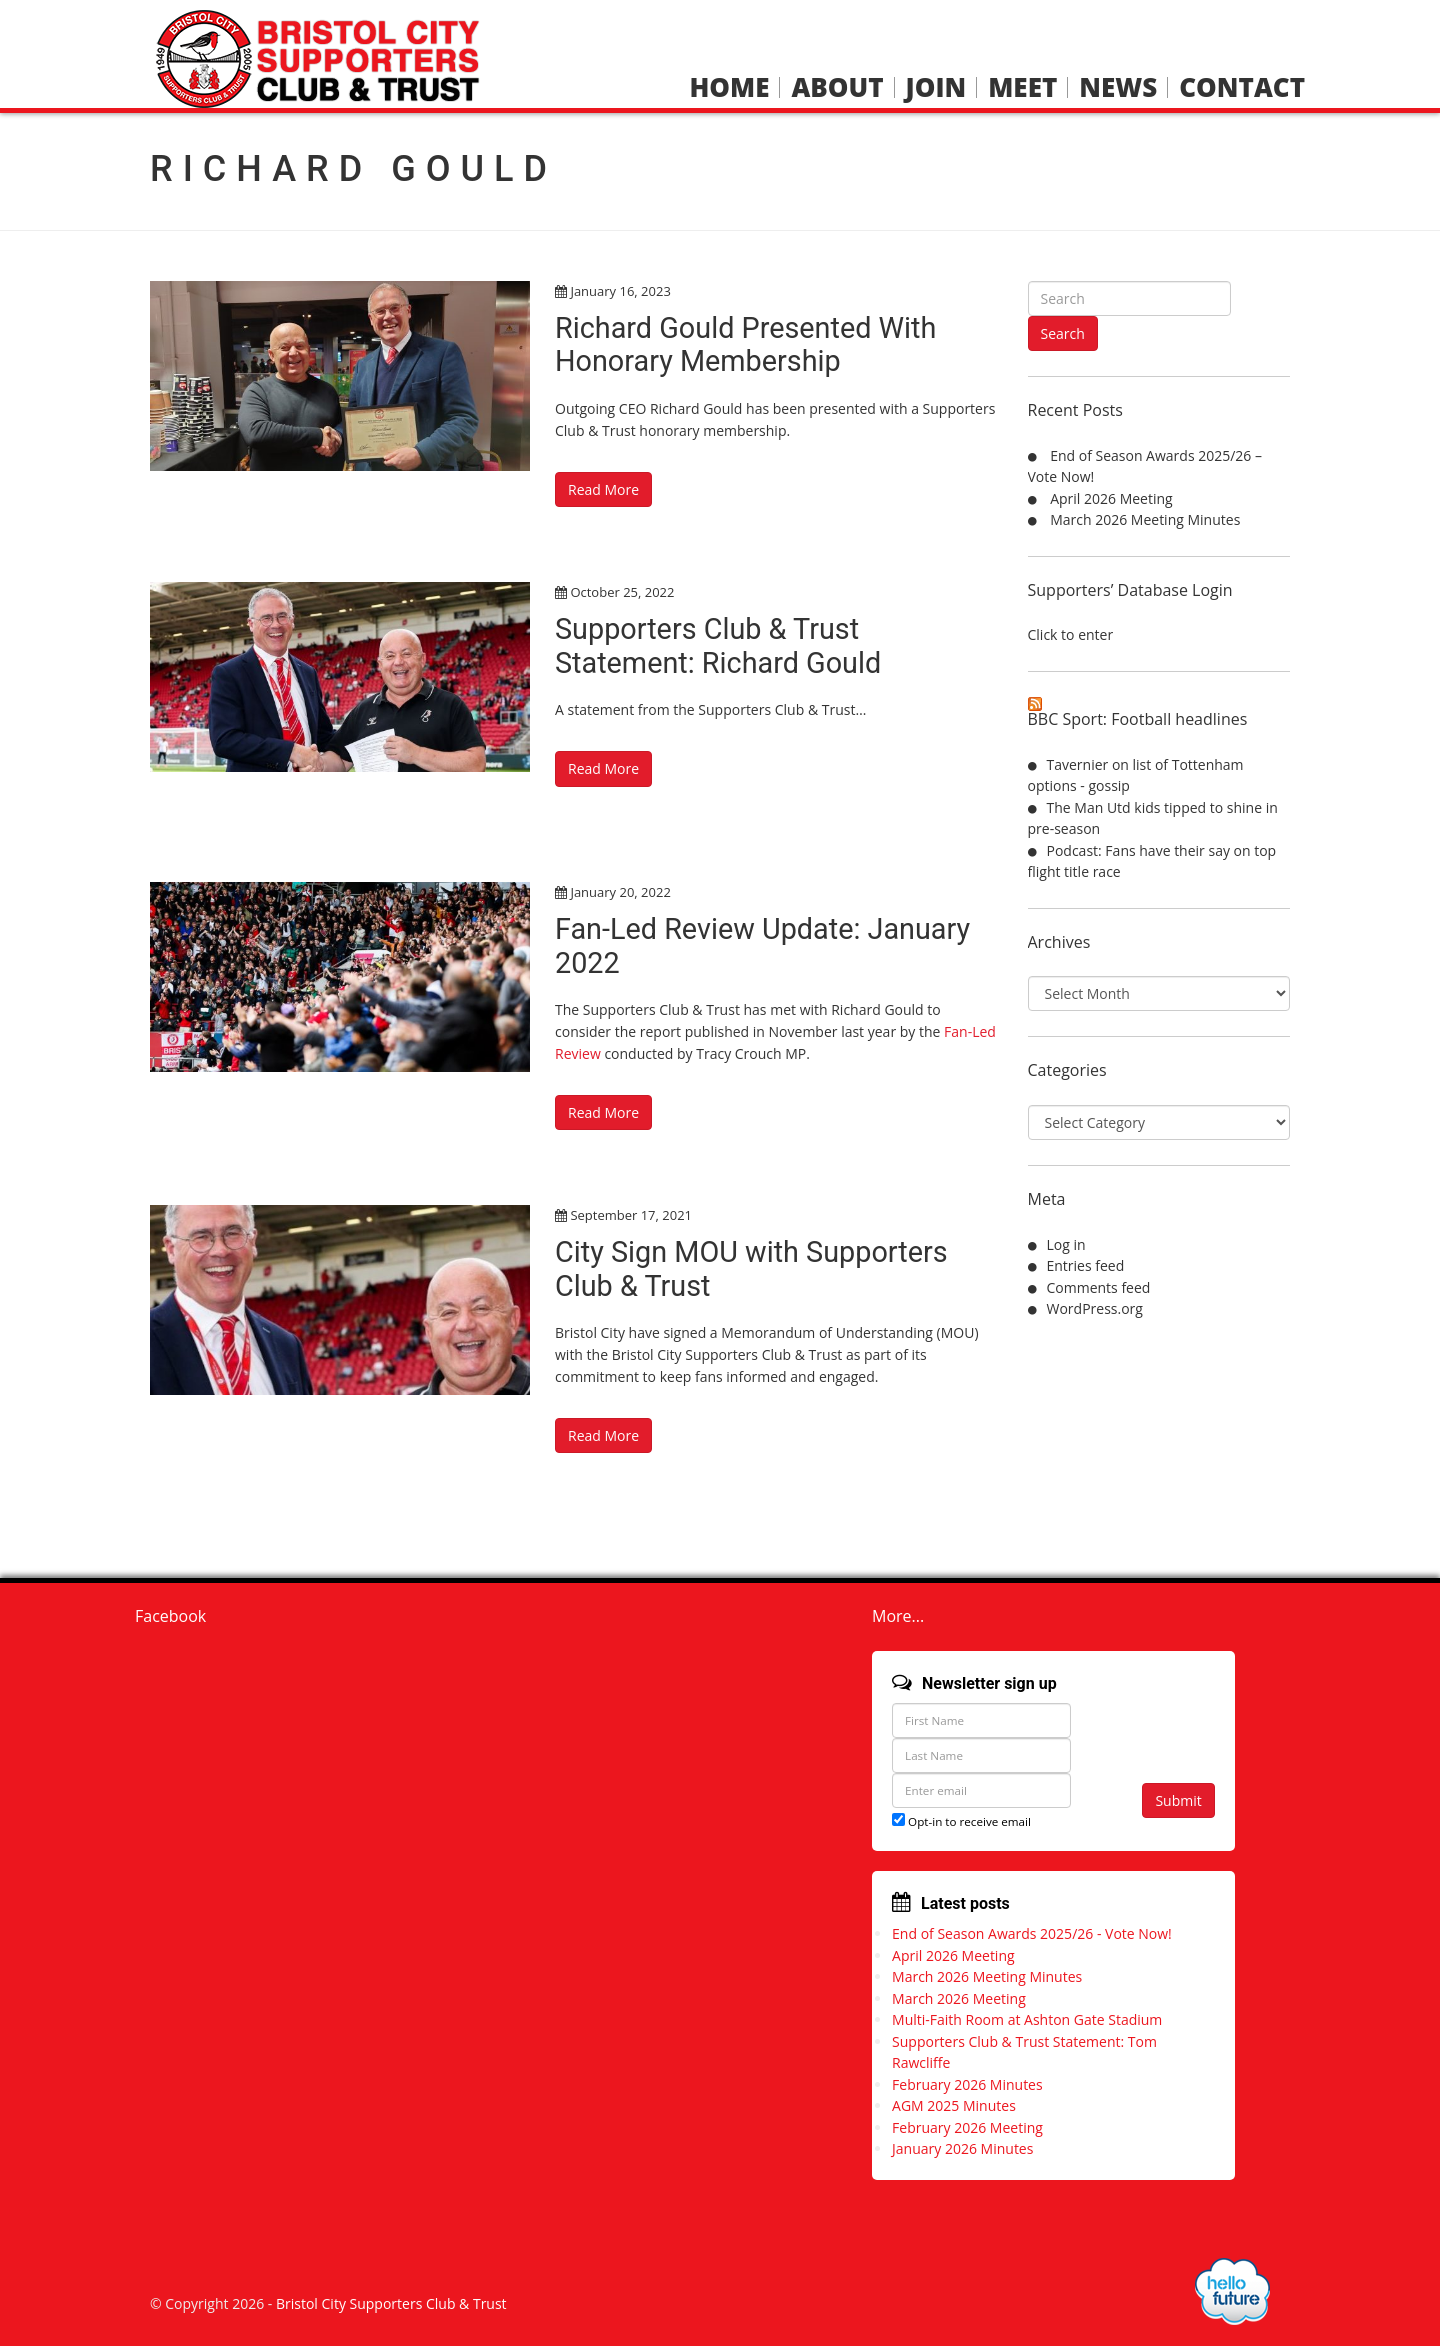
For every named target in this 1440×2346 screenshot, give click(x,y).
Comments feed (1099, 1287)
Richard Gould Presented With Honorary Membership (753, 344)
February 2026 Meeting (967, 2123)
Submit (1178, 1796)
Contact (1242, 87)
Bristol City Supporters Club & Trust (391, 2299)
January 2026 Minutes (962, 2144)
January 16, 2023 (620, 291)
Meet (1022, 87)
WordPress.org (1095, 1308)
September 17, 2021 (631, 1212)
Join (936, 87)
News (1118, 87)
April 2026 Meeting (1111, 498)
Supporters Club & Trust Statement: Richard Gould (725, 644)
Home (729, 87)
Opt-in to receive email (961, 1817)
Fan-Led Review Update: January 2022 (771, 944)
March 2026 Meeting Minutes (1145, 519)
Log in (1066, 1244)
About (837, 87)
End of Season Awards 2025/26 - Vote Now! (1032, 1929)
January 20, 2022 (620, 891)
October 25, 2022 (622, 591)
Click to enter (1071, 634)
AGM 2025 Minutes (954, 2101)
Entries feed (1086, 1265)
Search (1063, 333)
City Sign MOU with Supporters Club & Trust (759, 1265)
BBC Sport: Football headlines (1138, 719)
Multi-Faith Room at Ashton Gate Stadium (1027, 2015)
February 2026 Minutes (967, 2080)
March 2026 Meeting (959, 1994)
